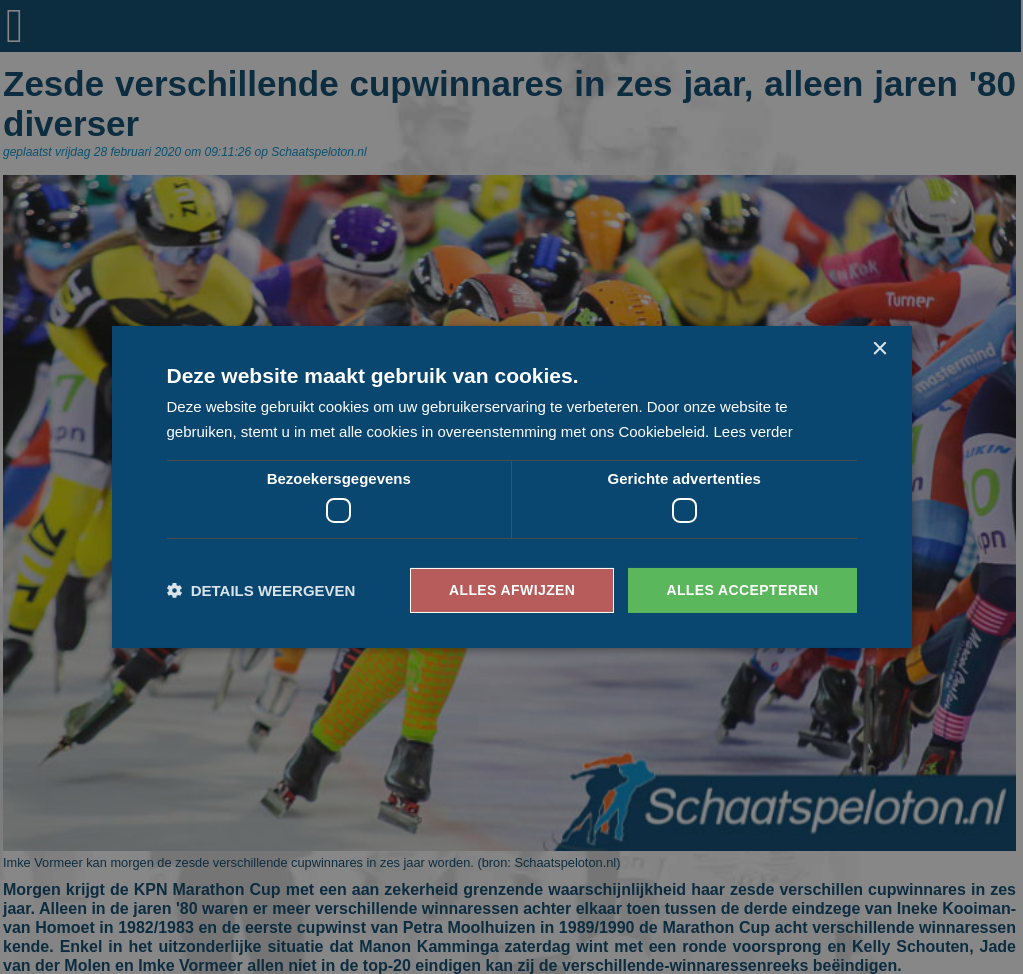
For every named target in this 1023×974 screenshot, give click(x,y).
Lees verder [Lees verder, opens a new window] (752, 431)
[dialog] (511, 487)
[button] (261, 590)
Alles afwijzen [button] (512, 590)
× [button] (879, 349)
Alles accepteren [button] (742, 590)
